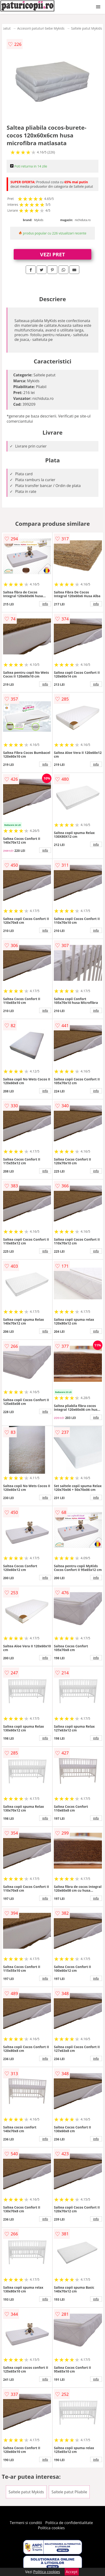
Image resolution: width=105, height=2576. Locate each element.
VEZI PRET (52, 254)
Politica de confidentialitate (69, 2522)
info (45, 604)
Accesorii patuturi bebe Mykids (40, 28)
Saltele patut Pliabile (69, 2491)
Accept (72, 2571)
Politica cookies (51, 2527)
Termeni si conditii (26, 2522)
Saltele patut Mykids (86, 28)
